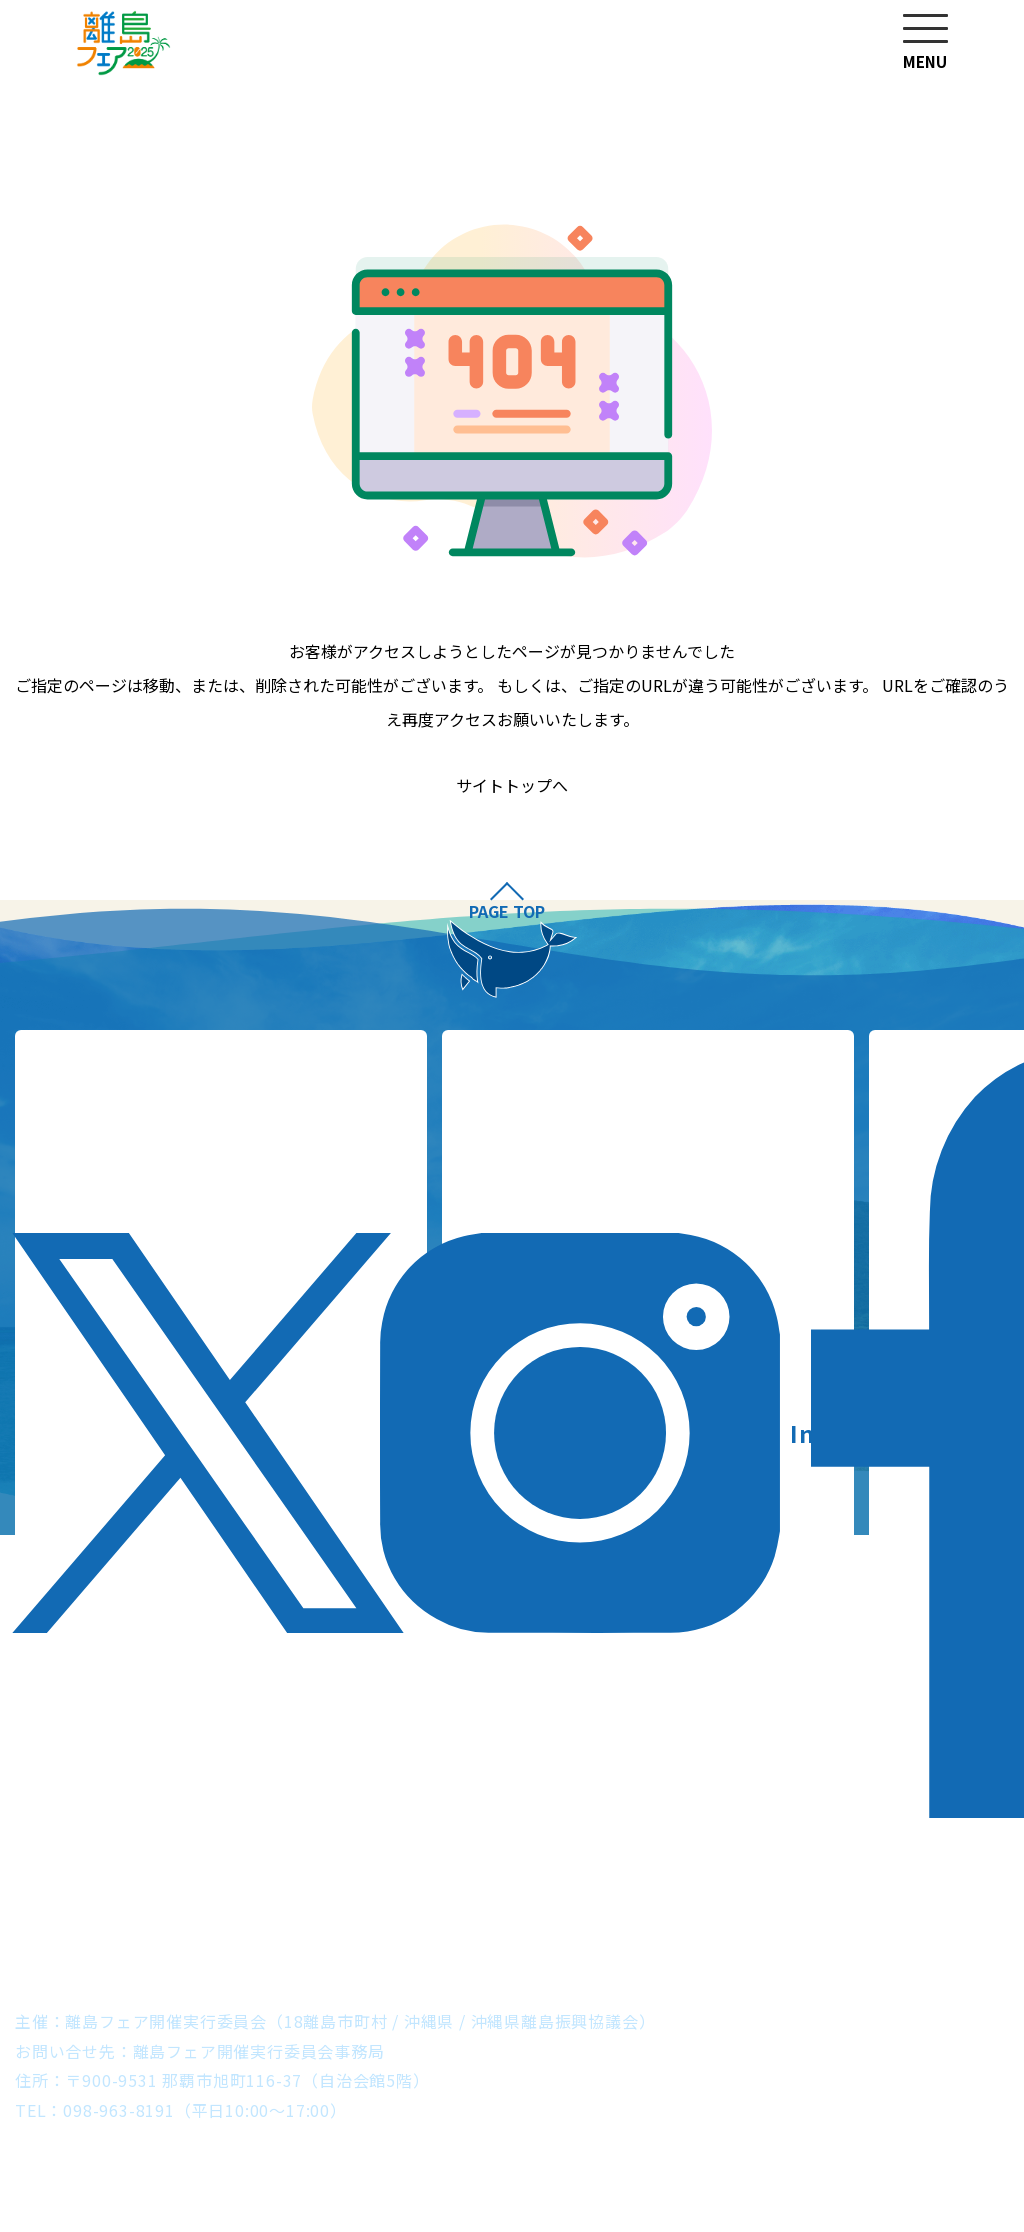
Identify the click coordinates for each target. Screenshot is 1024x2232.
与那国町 (850, 1932)
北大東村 (283, 1932)
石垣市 (676, 1932)
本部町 (375, 1902)
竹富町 (759, 1932)
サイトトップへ (512, 785)
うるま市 (466, 1902)
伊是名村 (199, 1902)
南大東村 (383, 1932)
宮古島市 (483, 1932)
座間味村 (834, 1902)
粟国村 (642, 1902)
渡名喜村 (733, 1902)
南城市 (559, 1902)
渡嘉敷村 (934, 1902)
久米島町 (182, 1932)
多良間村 (583, 1932)
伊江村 (291, 1902)
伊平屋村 (99, 1902)
